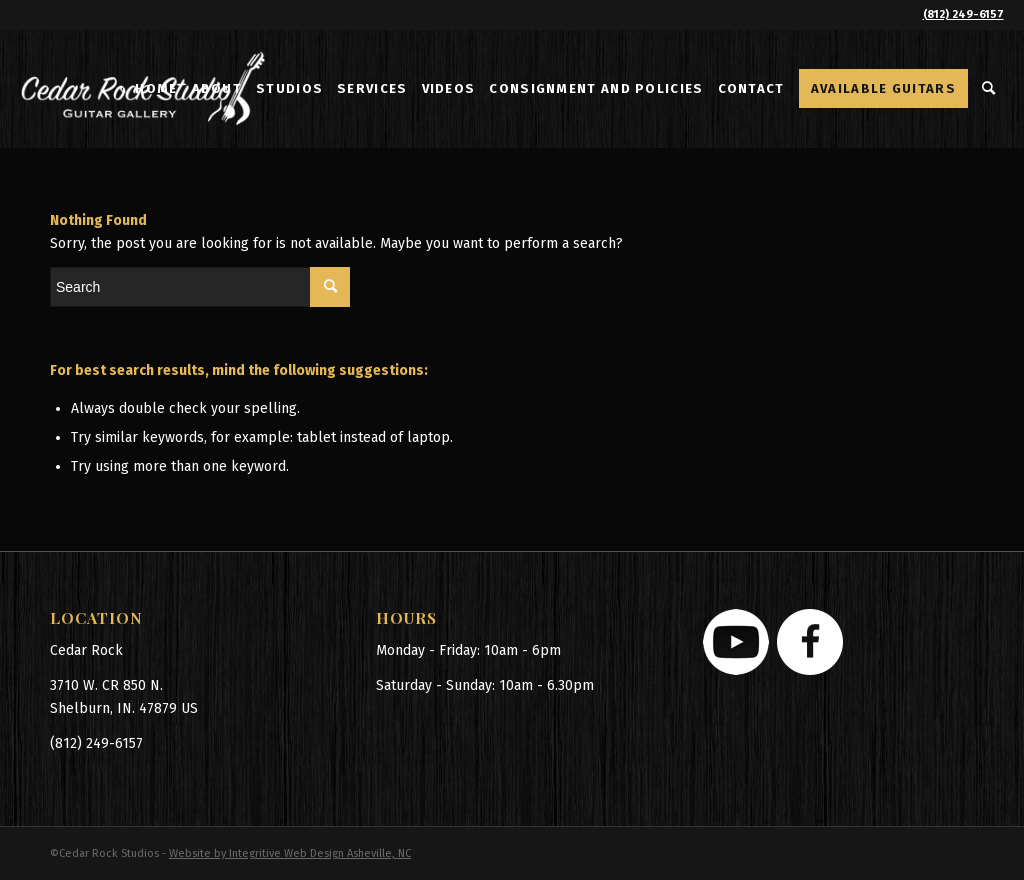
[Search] (989, 89)
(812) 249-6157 (963, 14)
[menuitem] (156, 89)
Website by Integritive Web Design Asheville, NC (290, 853)
